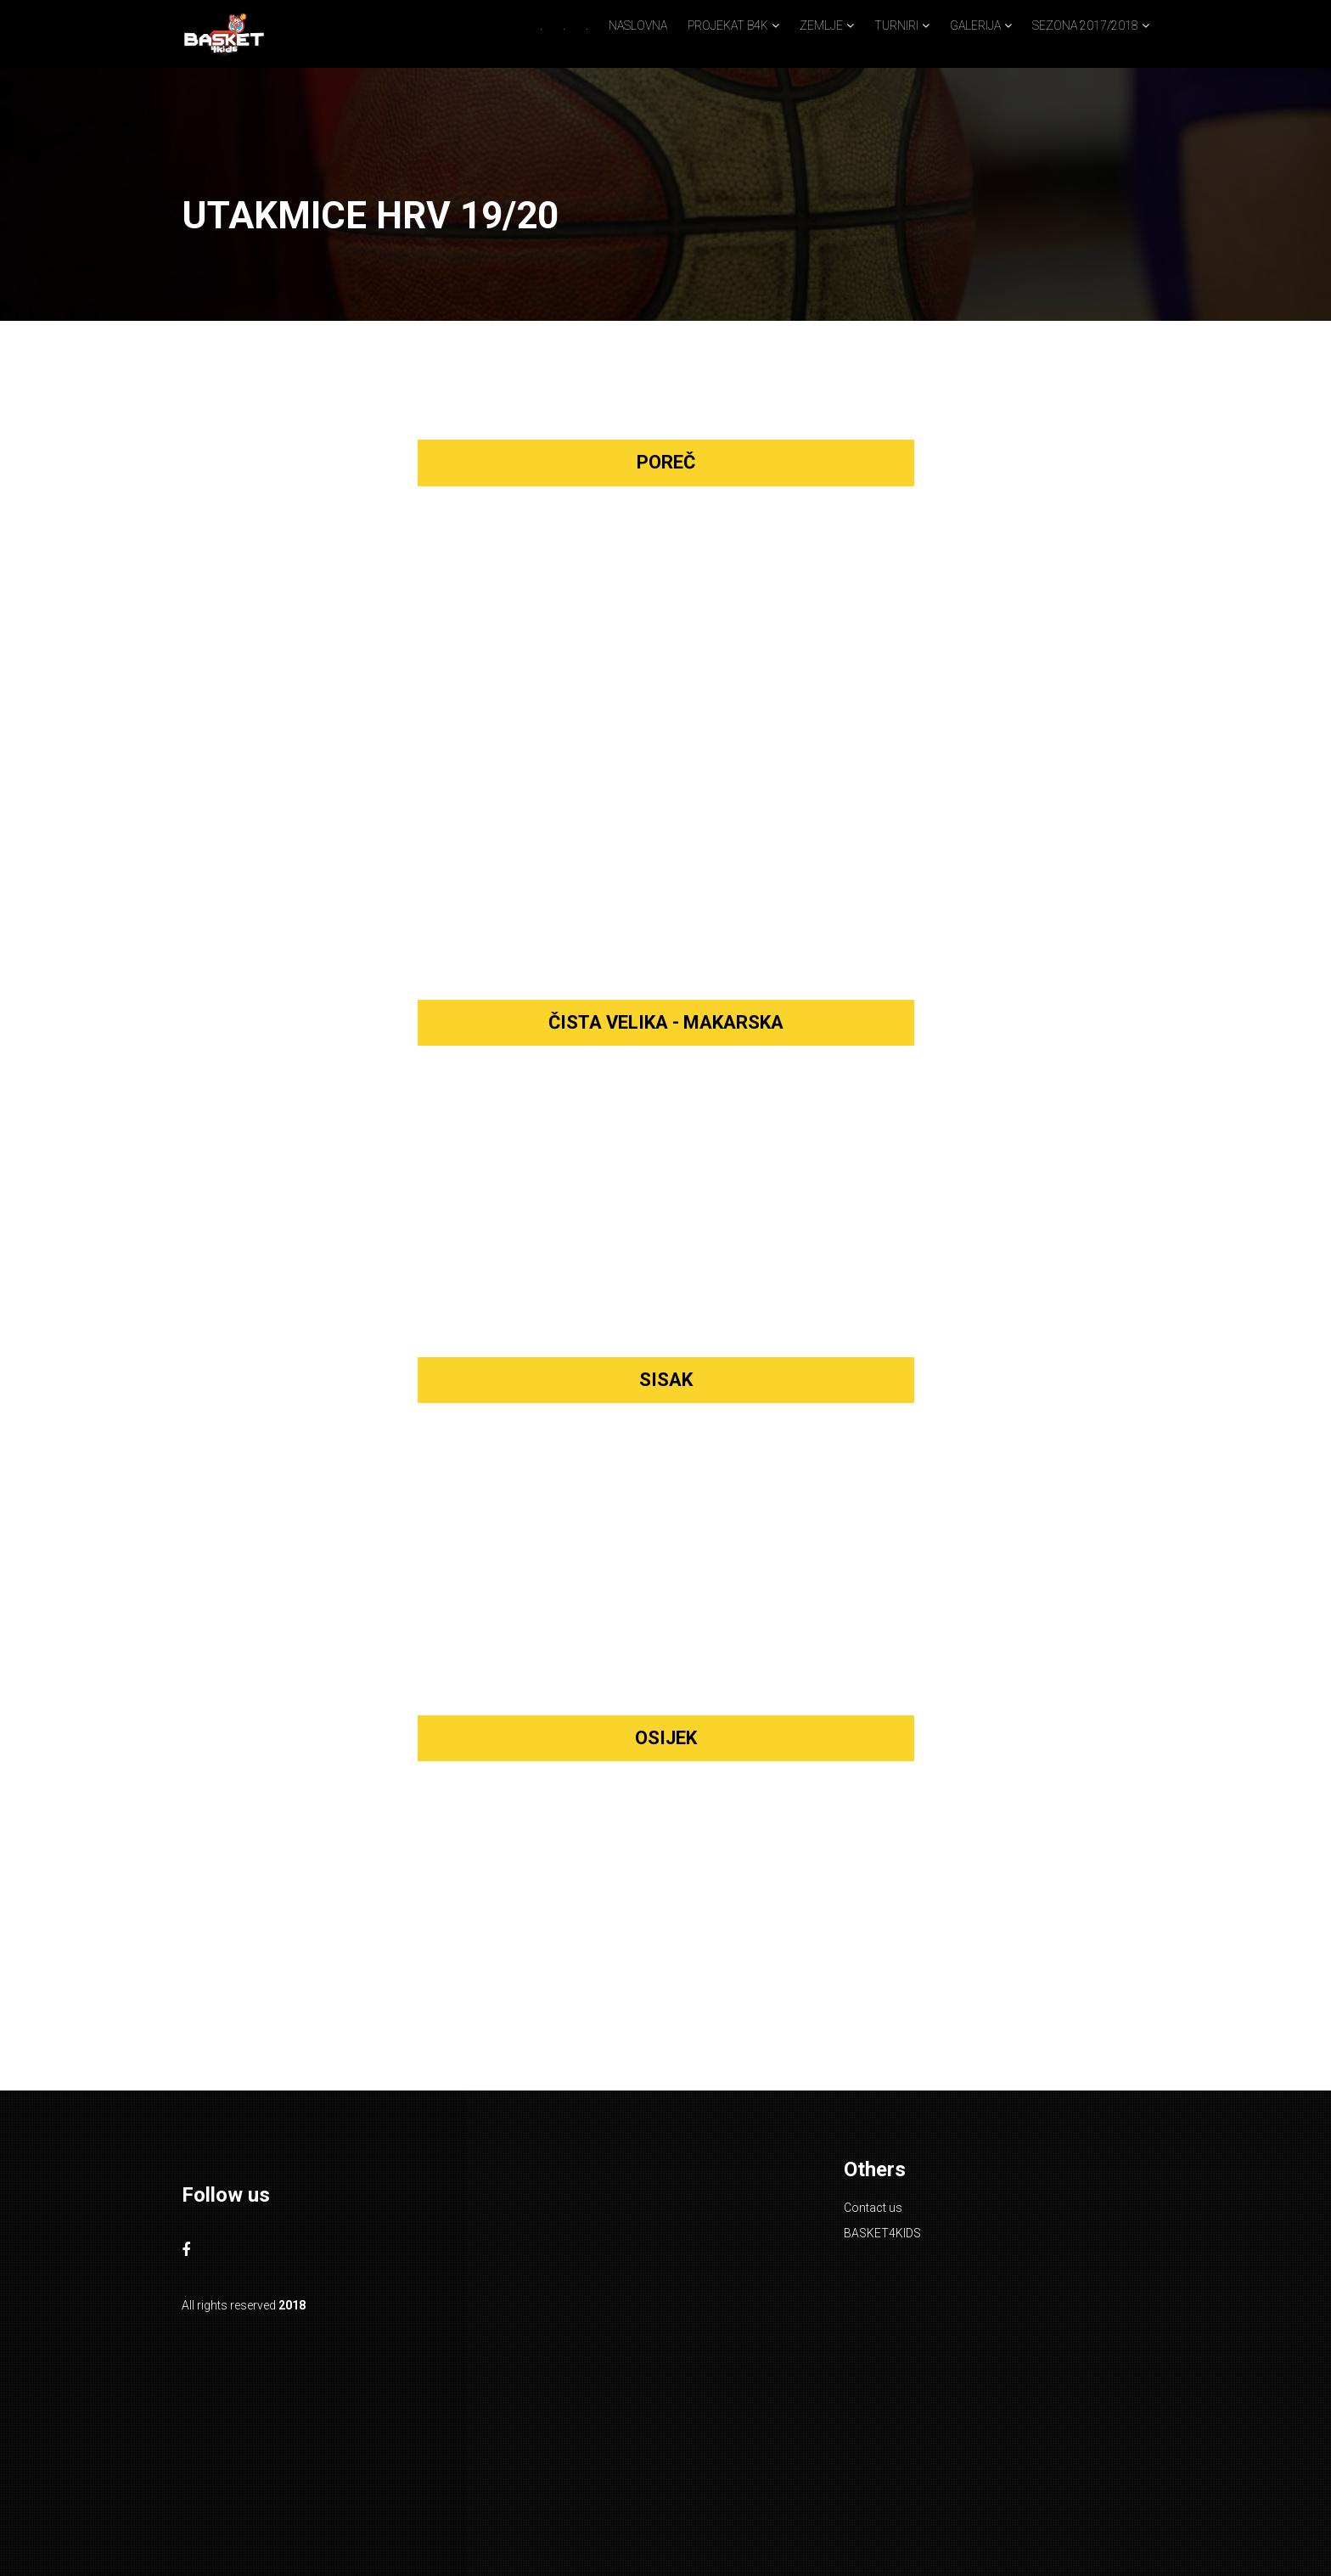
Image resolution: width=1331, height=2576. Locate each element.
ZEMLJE (821, 25)
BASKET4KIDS (882, 2233)
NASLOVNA (638, 25)
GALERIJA (975, 25)
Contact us (873, 2207)
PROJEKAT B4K (728, 25)
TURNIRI (896, 25)
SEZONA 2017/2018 (1085, 25)
